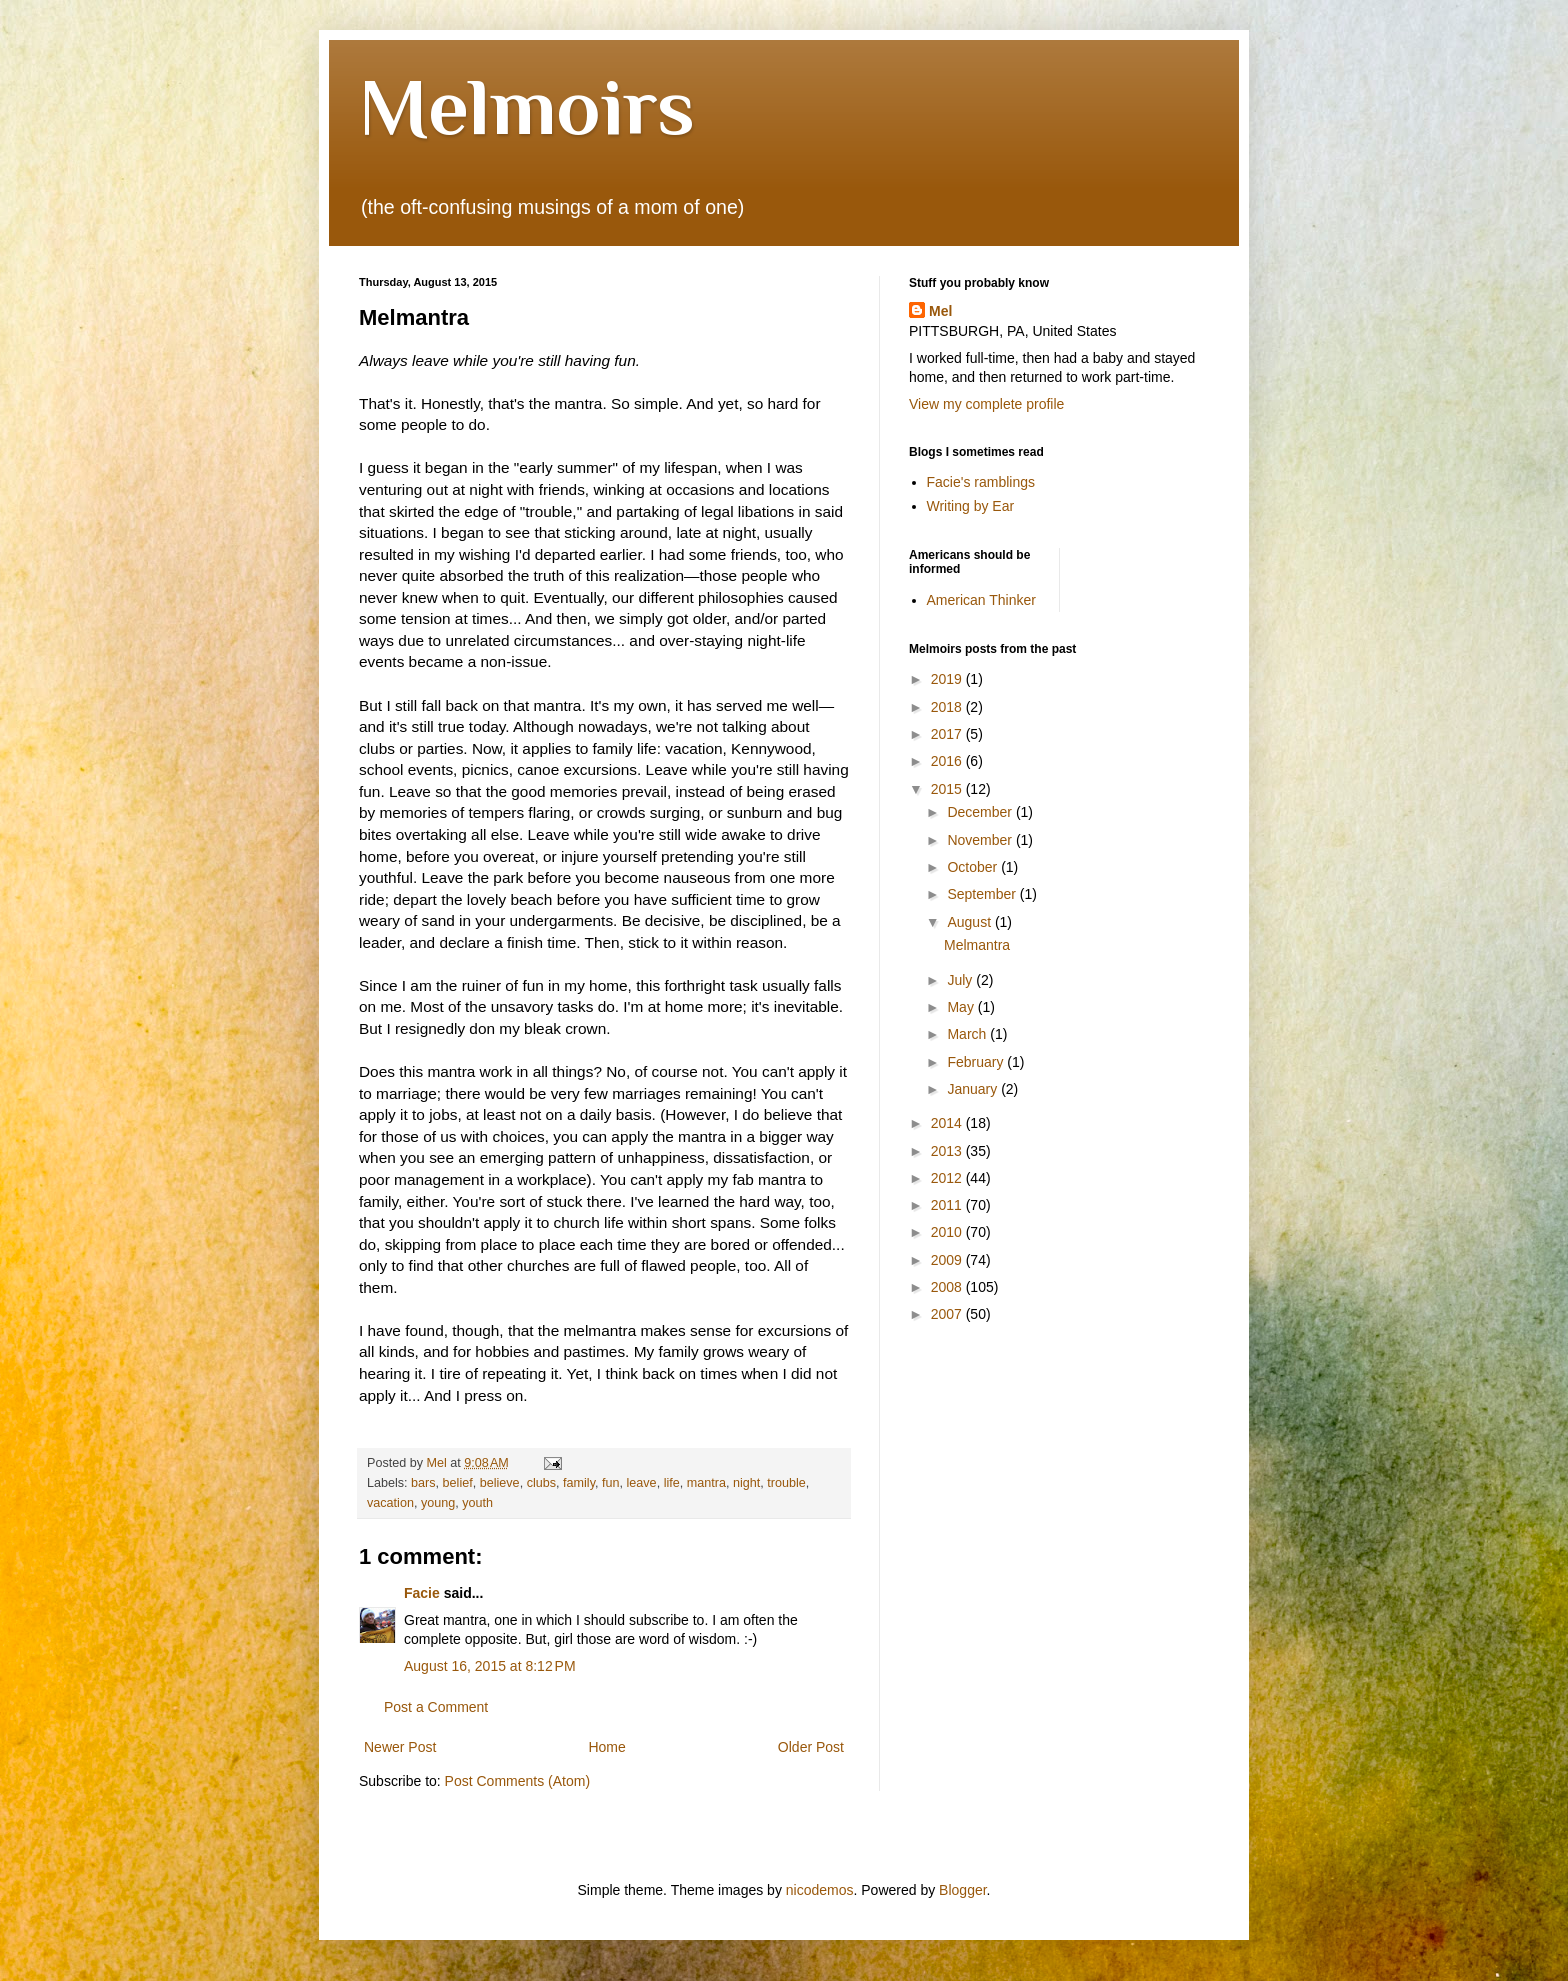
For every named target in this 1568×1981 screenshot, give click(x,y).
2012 (948, 1178)
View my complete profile (986, 404)
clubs (541, 1483)
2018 (948, 707)
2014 (948, 1123)
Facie (422, 1593)
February (977, 1062)
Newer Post (400, 1747)
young (438, 1503)
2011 (948, 1205)
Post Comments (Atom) (517, 1781)
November (981, 840)
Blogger (962, 1890)
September (983, 894)
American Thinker (981, 600)
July (961, 980)
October (974, 867)
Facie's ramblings (981, 482)
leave (642, 1483)
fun (611, 1483)
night (746, 1483)
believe (500, 1483)
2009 (948, 1260)
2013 (948, 1151)
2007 (948, 1314)
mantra (706, 1483)
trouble (786, 1483)
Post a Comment (436, 1707)
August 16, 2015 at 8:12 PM (490, 1666)
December (981, 812)
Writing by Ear (971, 506)
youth (477, 1503)
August (970, 922)
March (968, 1034)
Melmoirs (527, 107)
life (672, 1483)
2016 (948, 761)
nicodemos (820, 1890)
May (962, 1007)
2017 (948, 734)
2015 (948, 789)
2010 (948, 1232)
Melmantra (977, 945)
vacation (390, 1503)
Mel (940, 311)
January (974, 1089)
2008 (948, 1287)
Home (606, 1747)
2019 (948, 679)
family (579, 1483)
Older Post (811, 1747)
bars (423, 1483)
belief (458, 1483)
